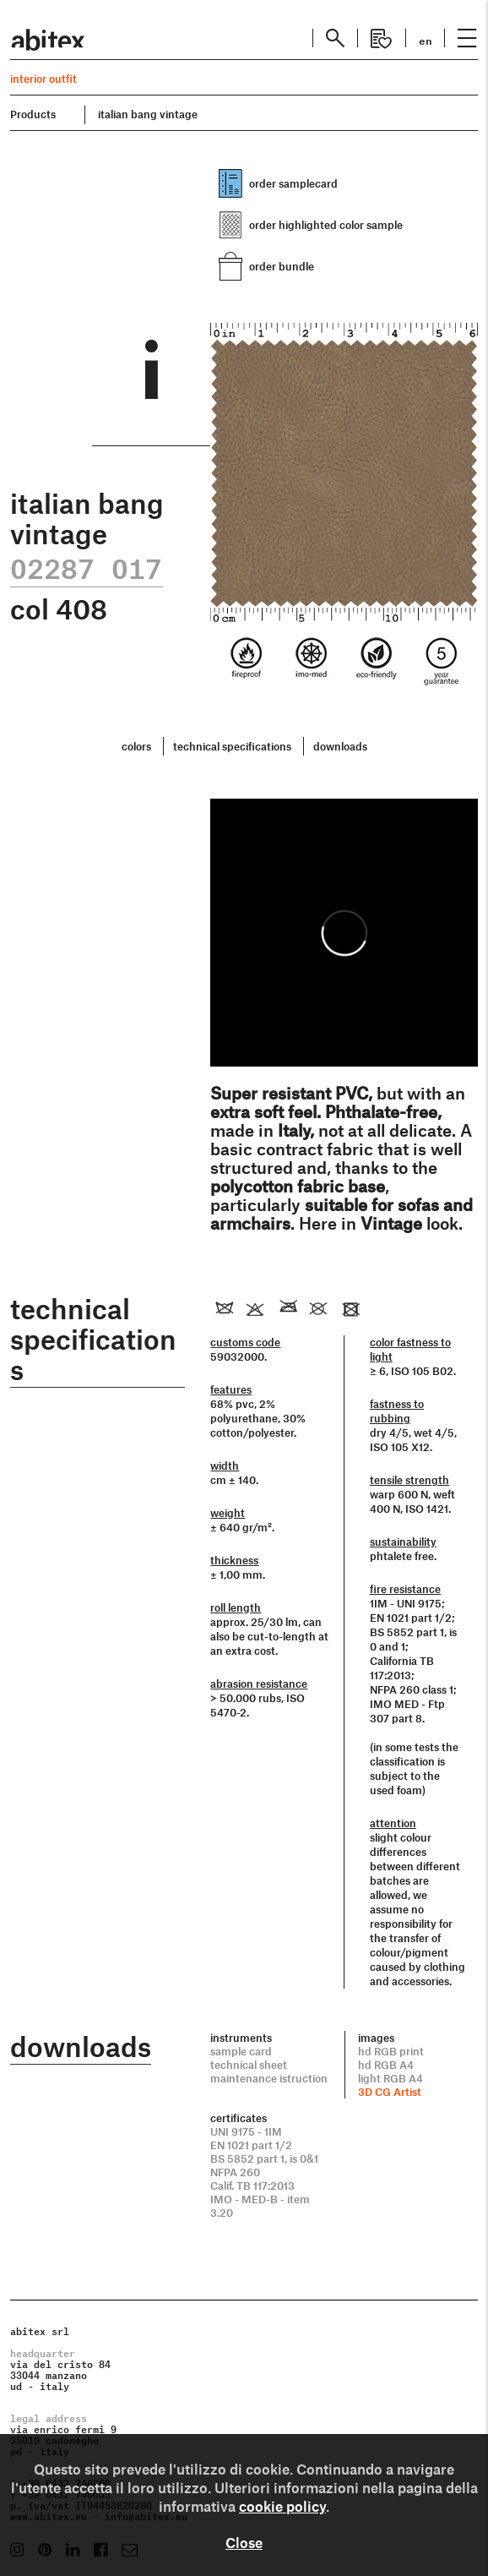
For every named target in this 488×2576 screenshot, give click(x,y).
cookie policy (282, 2505)
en (425, 39)
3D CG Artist (389, 2091)
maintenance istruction (269, 2078)
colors (136, 746)
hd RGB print (391, 2051)
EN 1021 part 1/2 (251, 2145)
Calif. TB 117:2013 (252, 2185)
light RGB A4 (390, 2078)
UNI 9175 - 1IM (246, 2131)
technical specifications (232, 746)
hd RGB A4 (386, 2064)
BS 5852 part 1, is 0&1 (264, 2158)
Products (33, 114)
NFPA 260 (235, 2172)
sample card (241, 2051)
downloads (340, 746)
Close (244, 2542)
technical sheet (248, 2064)
